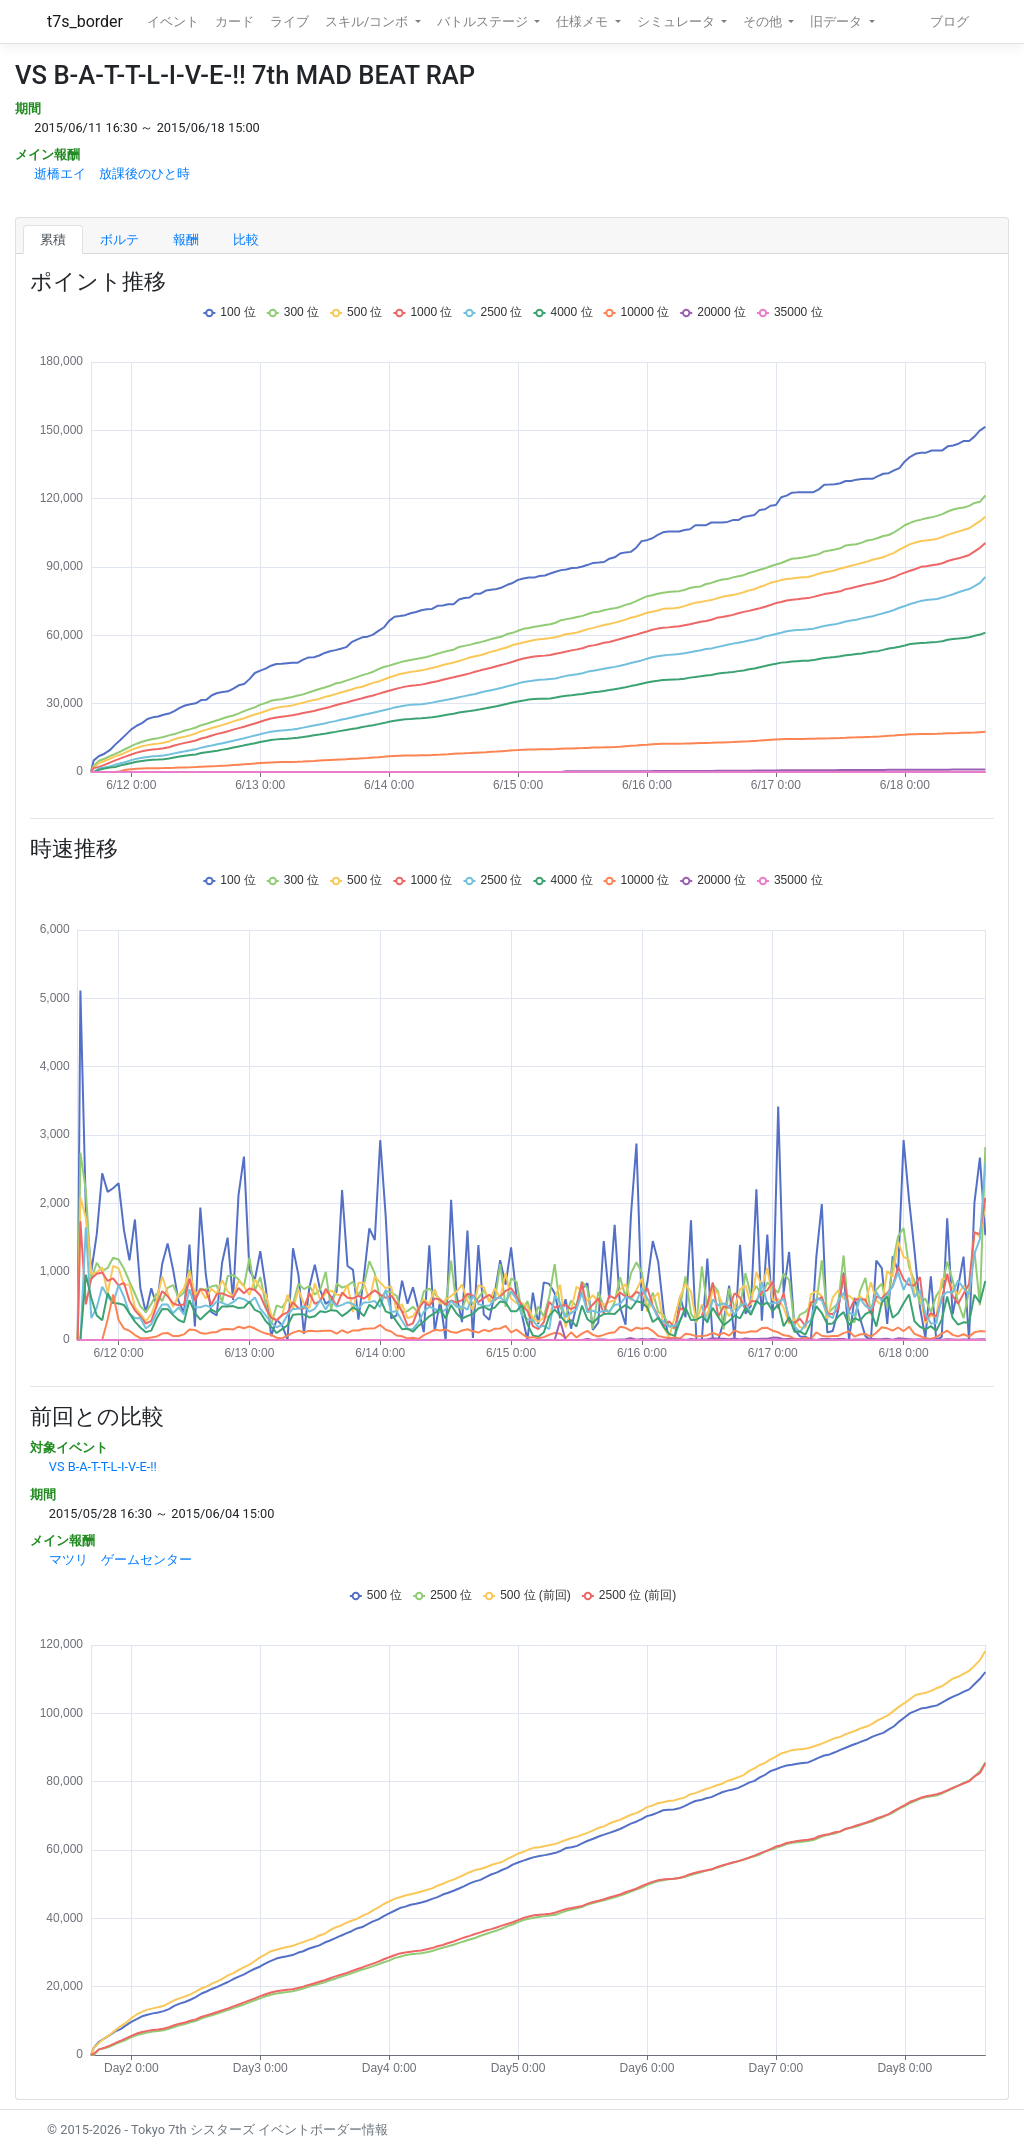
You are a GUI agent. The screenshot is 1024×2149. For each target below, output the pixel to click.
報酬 (186, 239)
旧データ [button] (837, 21)
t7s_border (85, 21)
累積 (53, 239)
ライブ (289, 21)
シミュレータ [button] (677, 21)
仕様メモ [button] (583, 21)
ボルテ (119, 239)
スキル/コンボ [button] (368, 21)
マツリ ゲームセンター (120, 1559)
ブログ (949, 21)
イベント (173, 21)
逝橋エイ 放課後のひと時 (112, 173)
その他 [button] (764, 21)
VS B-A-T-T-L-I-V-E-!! (103, 1466)
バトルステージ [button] (484, 21)
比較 (246, 239)
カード (234, 21)
